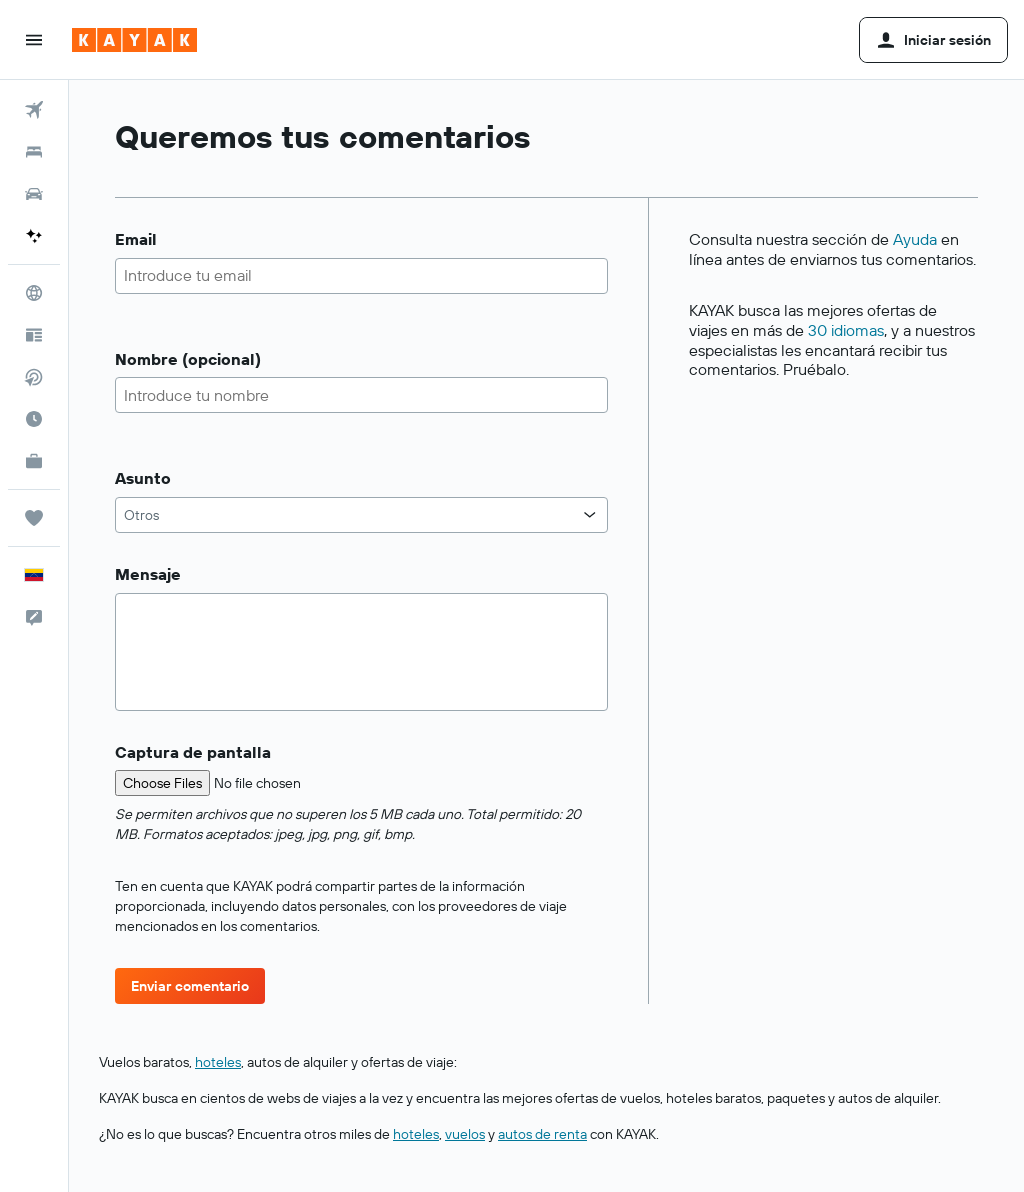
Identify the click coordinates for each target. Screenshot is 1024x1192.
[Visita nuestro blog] (34, 335)
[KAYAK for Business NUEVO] (34, 461)
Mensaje (148, 574)
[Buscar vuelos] (34, 110)
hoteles (218, 1062)
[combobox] (361, 515)
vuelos (465, 1134)
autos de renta (542, 1134)
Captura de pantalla (193, 752)
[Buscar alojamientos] (34, 152)
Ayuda (915, 239)
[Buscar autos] (34, 194)
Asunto (143, 478)
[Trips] (34, 518)
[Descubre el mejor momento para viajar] (34, 419)
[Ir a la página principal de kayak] (134, 40)
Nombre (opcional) (188, 359)
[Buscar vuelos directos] (34, 377)
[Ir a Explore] (34, 293)
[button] (34, 40)
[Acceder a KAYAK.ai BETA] (34, 236)
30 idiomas (846, 330)
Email (136, 239)
